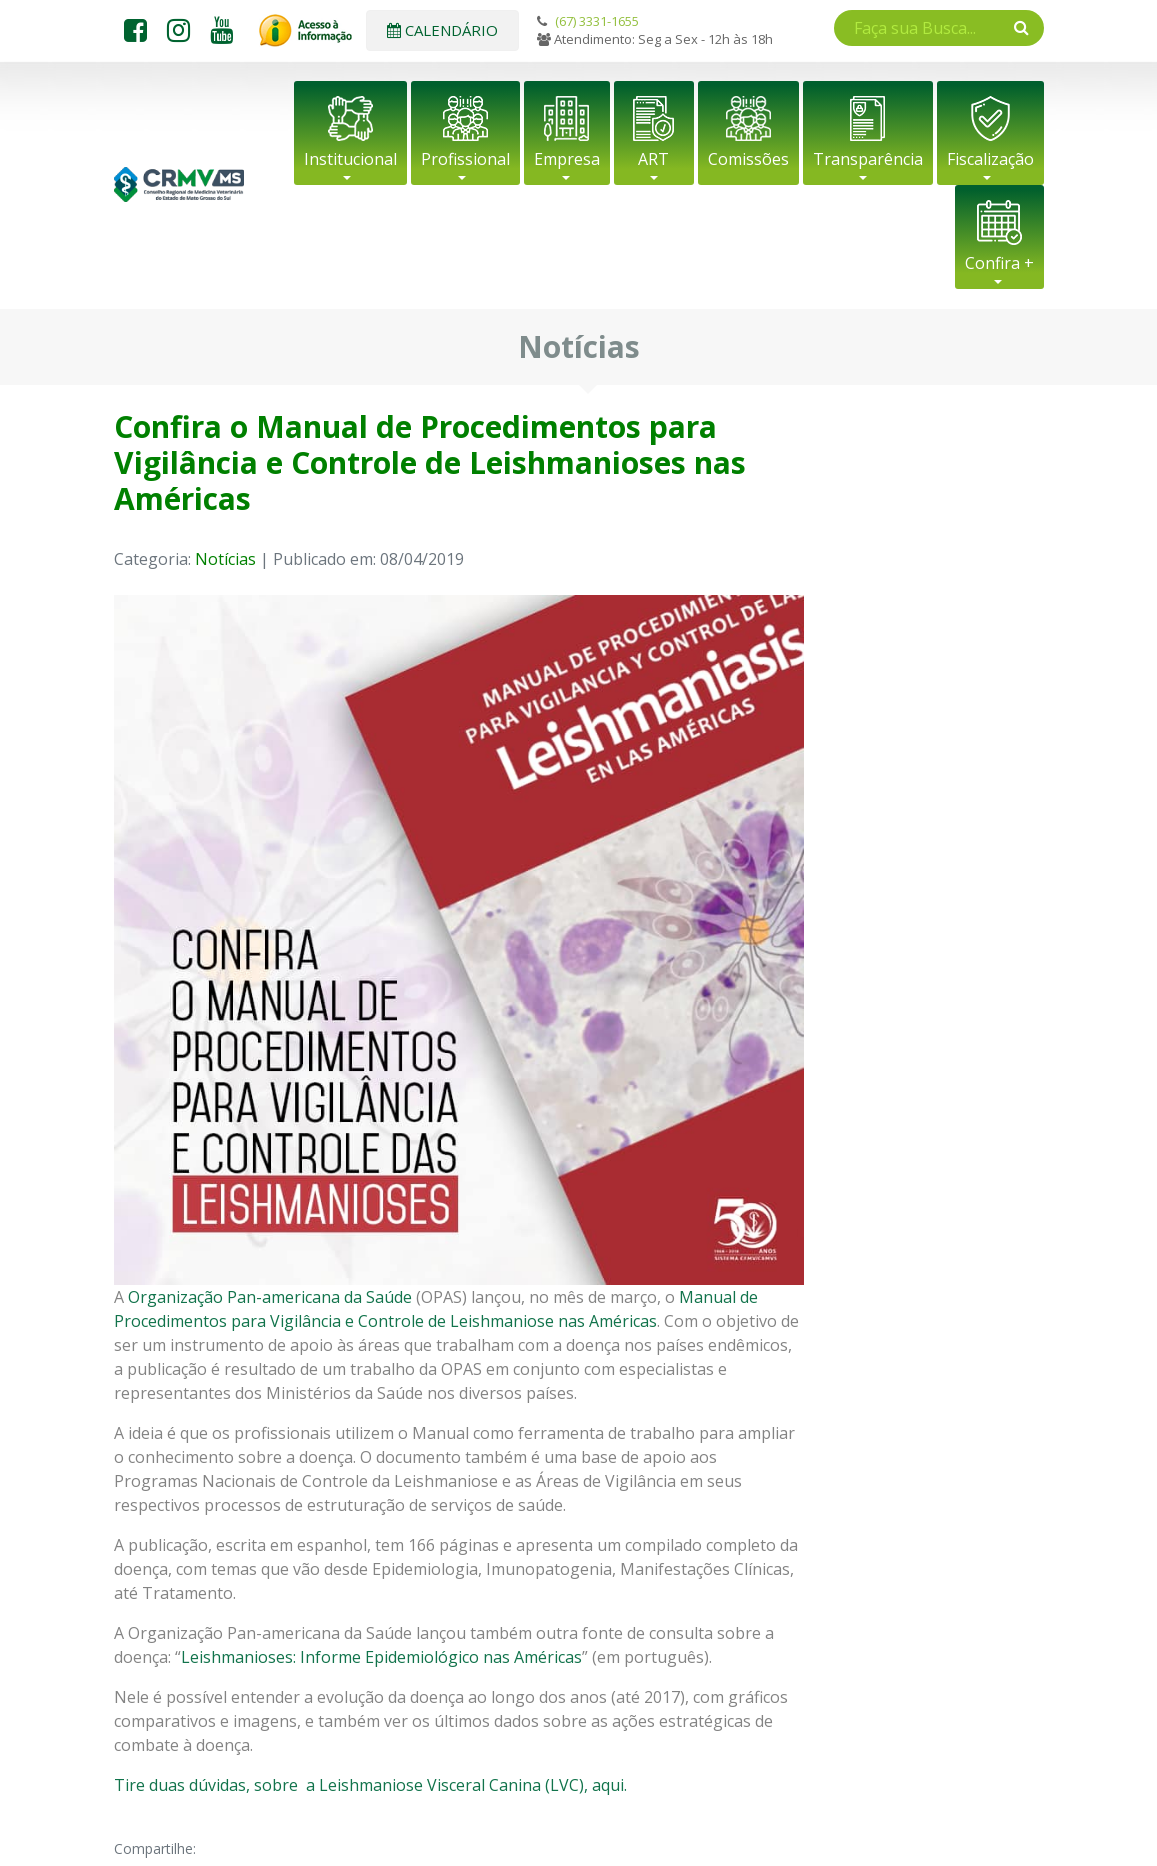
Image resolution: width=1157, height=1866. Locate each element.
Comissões (748, 159)
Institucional (350, 159)
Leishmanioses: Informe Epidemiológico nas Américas (381, 1657)
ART (653, 159)
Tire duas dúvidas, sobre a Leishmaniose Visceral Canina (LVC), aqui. (370, 1785)
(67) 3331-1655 (597, 21)
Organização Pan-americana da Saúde (270, 1297)
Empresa (567, 159)
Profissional (465, 159)
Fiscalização (990, 159)
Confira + (999, 263)
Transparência (868, 159)
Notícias (225, 559)
